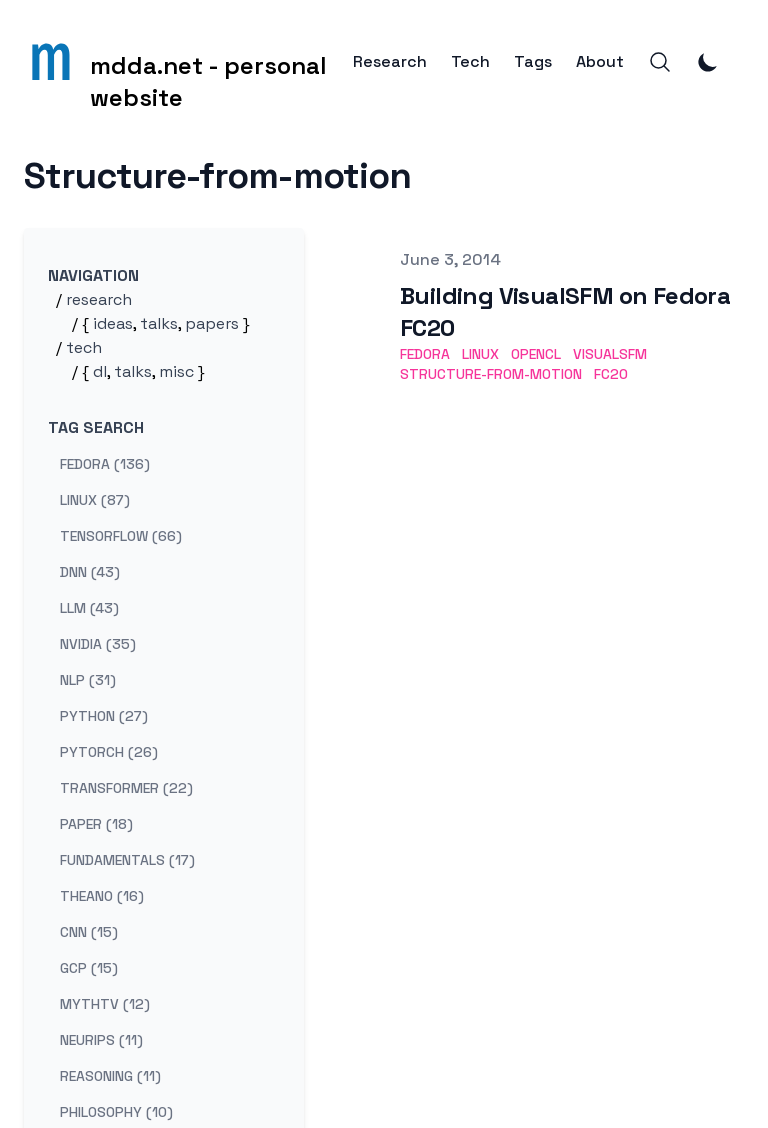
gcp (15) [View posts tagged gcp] (89, 968)
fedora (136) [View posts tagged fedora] (105, 464)
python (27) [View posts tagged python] (104, 716)
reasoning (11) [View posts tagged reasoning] (110, 1076)
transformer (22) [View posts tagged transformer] (126, 788)
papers (212, 323)
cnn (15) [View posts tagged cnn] (89, 932)
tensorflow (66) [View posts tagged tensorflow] (121, 536)
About (600, 62)
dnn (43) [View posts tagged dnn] (90, 572)
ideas (113, 323)
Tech (470, 62)
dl (100, 371)
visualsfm (610, 354)
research (99, 299)
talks (159, 323)
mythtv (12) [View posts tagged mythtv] (105, 1004)
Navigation (93, 275)
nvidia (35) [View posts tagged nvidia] (98, 644)
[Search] (660, 62)
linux (480, 354)
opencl (536, 354)
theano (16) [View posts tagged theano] (102, 896)
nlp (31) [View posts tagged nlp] (88, 680)
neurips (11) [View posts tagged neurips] (101, 1040)
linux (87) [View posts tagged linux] (95, 500)
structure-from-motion (491, 374)
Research (390, 62)
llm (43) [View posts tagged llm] (89, 608)
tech (84, 347)
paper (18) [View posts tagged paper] (96, 824)
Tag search (96, 427)
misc (176, 371)
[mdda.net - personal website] (188, 62)
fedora (425, 354)
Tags (533, 62)
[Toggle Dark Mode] (708, 62)
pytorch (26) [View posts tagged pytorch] (109, 752)
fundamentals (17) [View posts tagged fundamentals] (127, 860)
